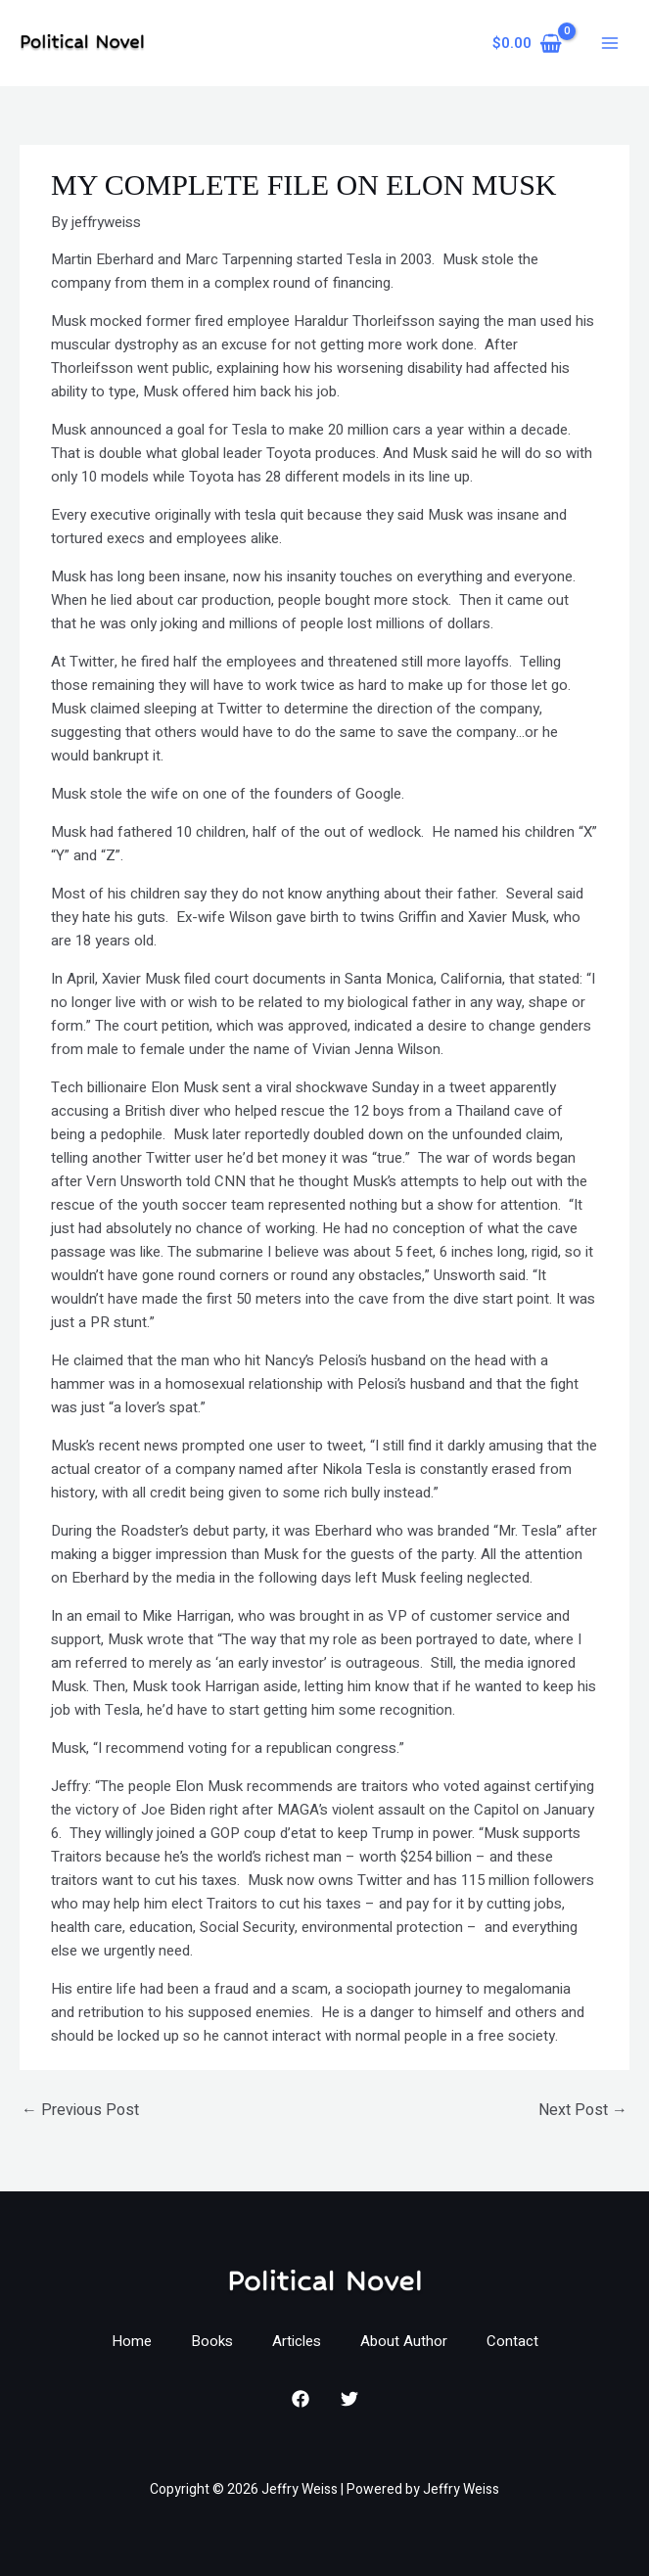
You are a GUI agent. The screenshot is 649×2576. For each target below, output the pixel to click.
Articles (296, 2341)
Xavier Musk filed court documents (214, 978)
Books (212, 2341)
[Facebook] (300, 2399)
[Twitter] (349, 2399)
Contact (512, 2341)
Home (132, 2341)
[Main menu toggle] (609, 43)
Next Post (582, 2110)
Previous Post (80, 2110)
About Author (403, 2341)
